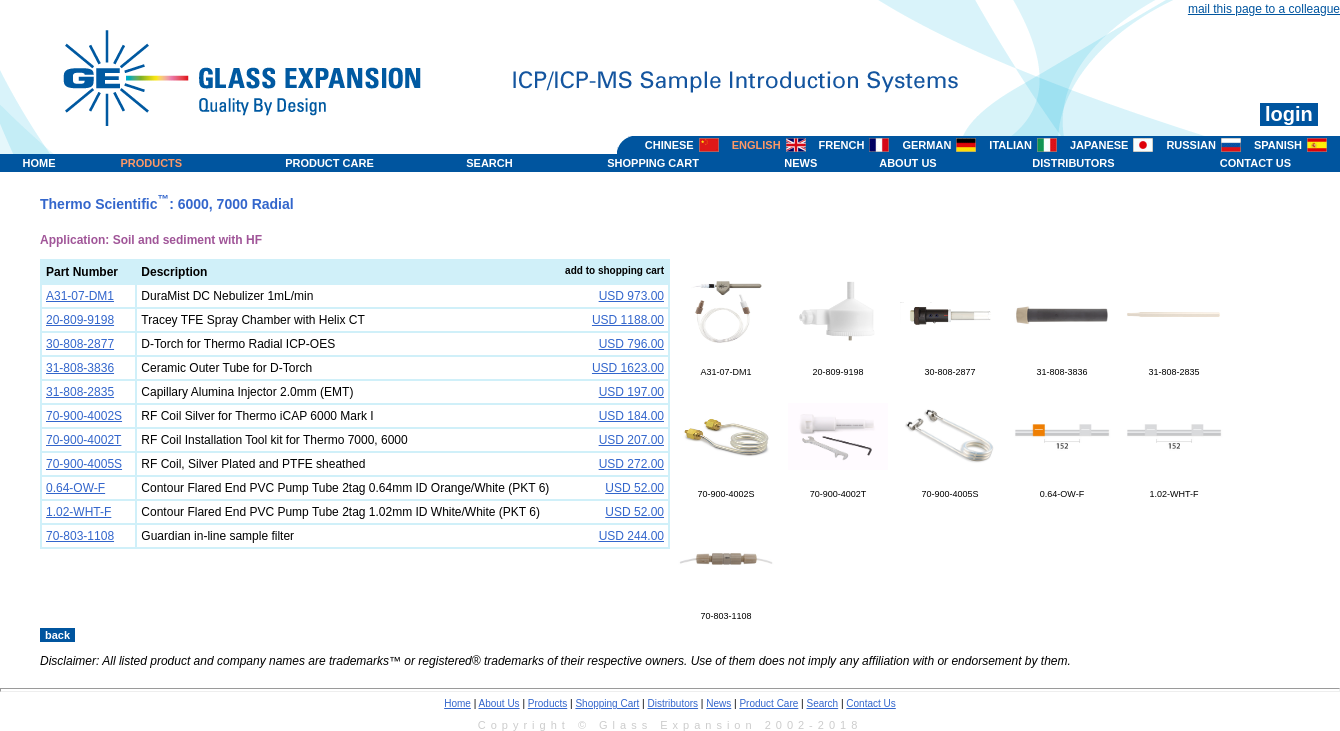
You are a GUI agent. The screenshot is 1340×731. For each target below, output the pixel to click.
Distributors (673, 703)
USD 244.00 (631, 536)
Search (822, 703)
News (718, 703)
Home (457, 703)
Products (547, 703)
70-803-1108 (726, 611)
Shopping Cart (607, 703)
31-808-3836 (1062, 367)
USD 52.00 (634, 488)
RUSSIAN (1191, 145)
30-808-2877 (950, 367)
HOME (39, 163)
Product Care (768, 703)
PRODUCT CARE (329, 163)
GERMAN (926, 145)
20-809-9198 (838, 367)
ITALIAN (1010, 145)
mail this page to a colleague (1264, 9)
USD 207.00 (631, 440)
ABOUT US (907, 163)
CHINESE (669, 145)
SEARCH (489, 163)
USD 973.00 (631, 296)
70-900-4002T (838, 489)
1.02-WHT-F (1174, 489)
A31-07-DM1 (726, 367)
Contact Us (870, 703)
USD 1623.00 (628, 368)
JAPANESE (1099, 145)
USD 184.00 (631, 416)
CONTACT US (1255, 163)
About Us (498, 703)
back (57, 635)
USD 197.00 (631, 392)
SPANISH (1278, 145)
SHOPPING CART (653, 163)
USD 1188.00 (628, 320)
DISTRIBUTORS (1073, 163)
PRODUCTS (151, 163)
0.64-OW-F (1062, 489)
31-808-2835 (1174, 367)
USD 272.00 (631, 464)
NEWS (800, 163)
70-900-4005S (950, 489)
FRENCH (842, 145)
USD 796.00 (631, 344)
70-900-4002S (726, 489)
